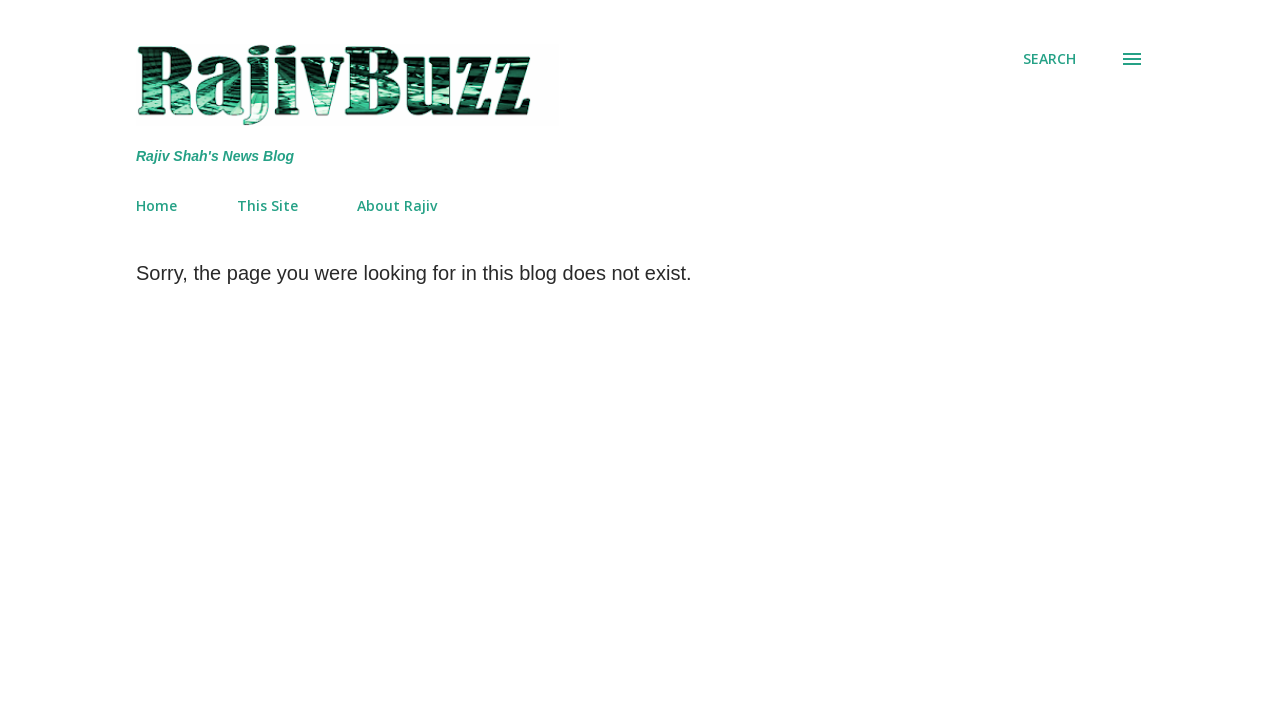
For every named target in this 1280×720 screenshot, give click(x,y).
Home (156, 205)
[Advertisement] (708, 435)
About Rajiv (397, 205)
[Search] (1049, 59)
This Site (267, 205)
